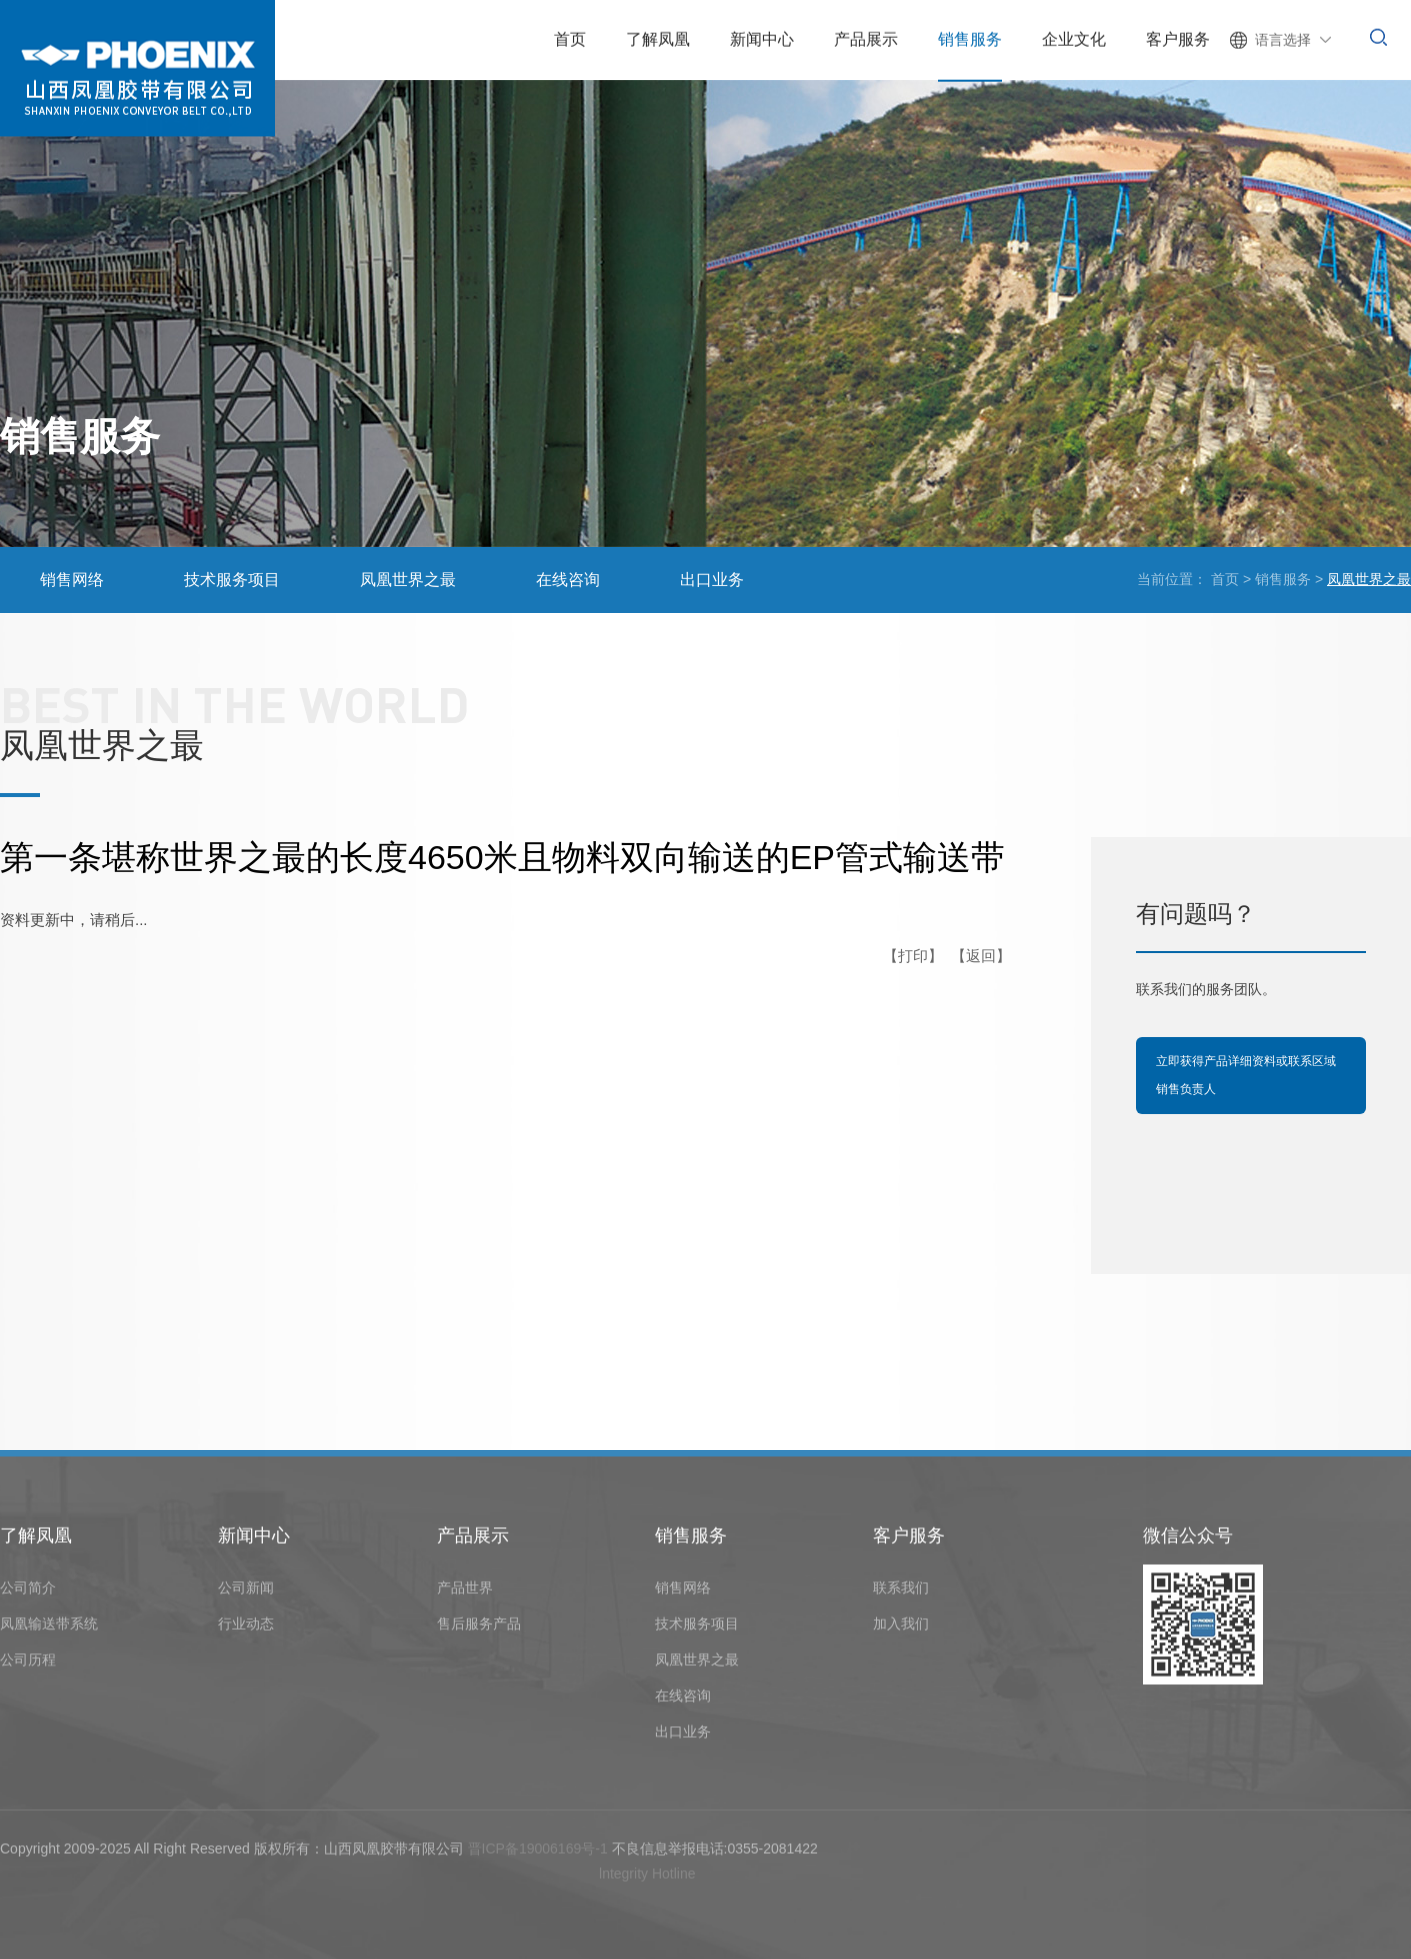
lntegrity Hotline (647, 1879)
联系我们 (901, 1592)
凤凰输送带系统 (49, 1628)
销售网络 (72, 580)
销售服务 (1283, 580)
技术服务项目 (232, 580)
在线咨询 (568, 580)
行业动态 (246, 1628)
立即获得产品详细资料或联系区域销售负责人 (1246, 1075)
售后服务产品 (479, 1628)
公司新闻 (246, 1592)
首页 (1225, 580)
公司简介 (28, 1592)
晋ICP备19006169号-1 (538, 1853)
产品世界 (465, 1592)
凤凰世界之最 (408, 580)
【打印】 (913, 956)
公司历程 (28, 1664)
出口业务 (712, 580)
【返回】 (981, 956)
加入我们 (901, 1628)
